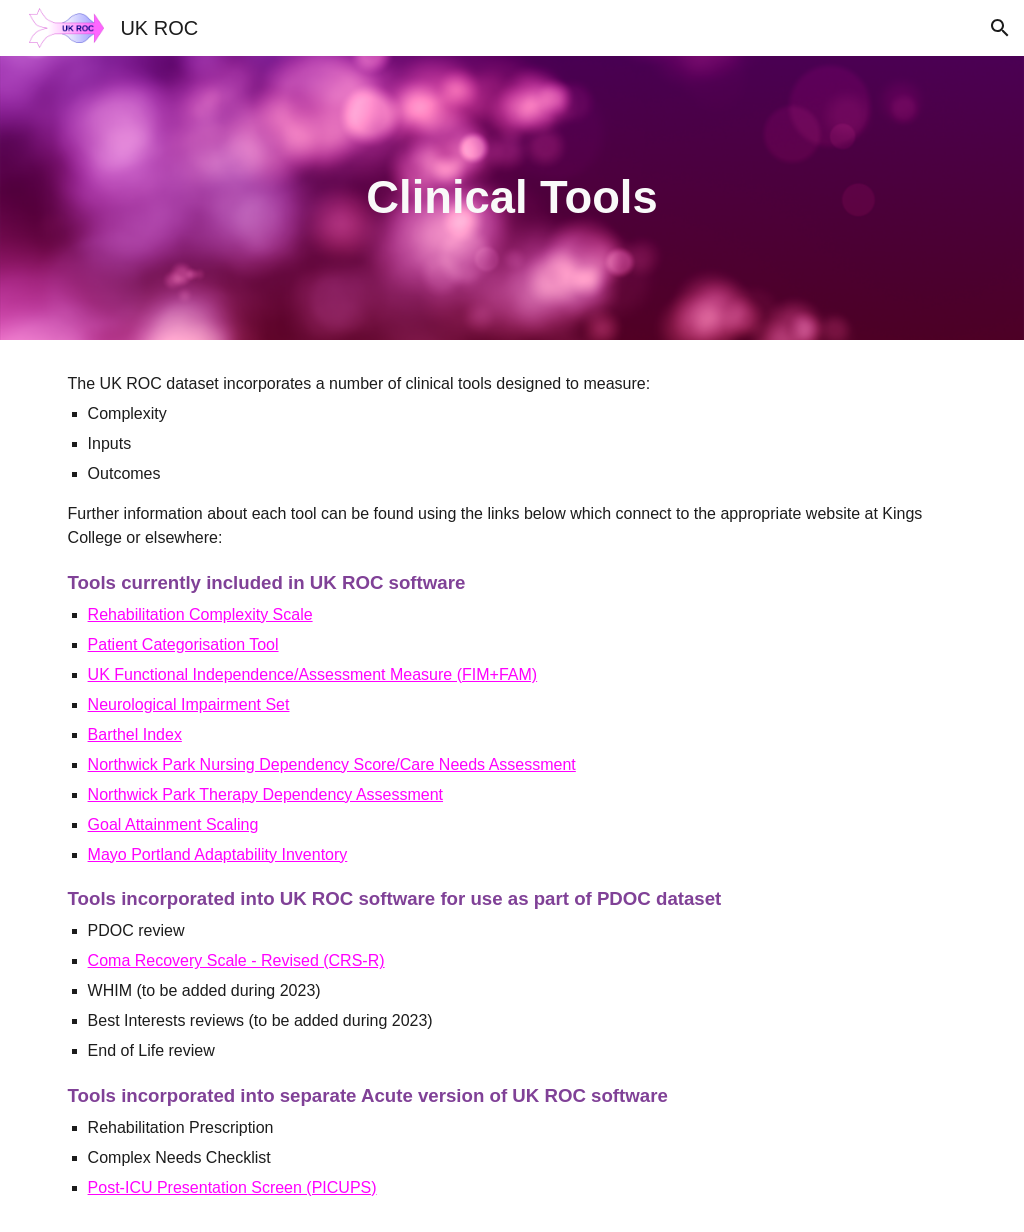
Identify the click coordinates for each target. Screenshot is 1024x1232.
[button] (1000, 28)
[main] (511, 198)
